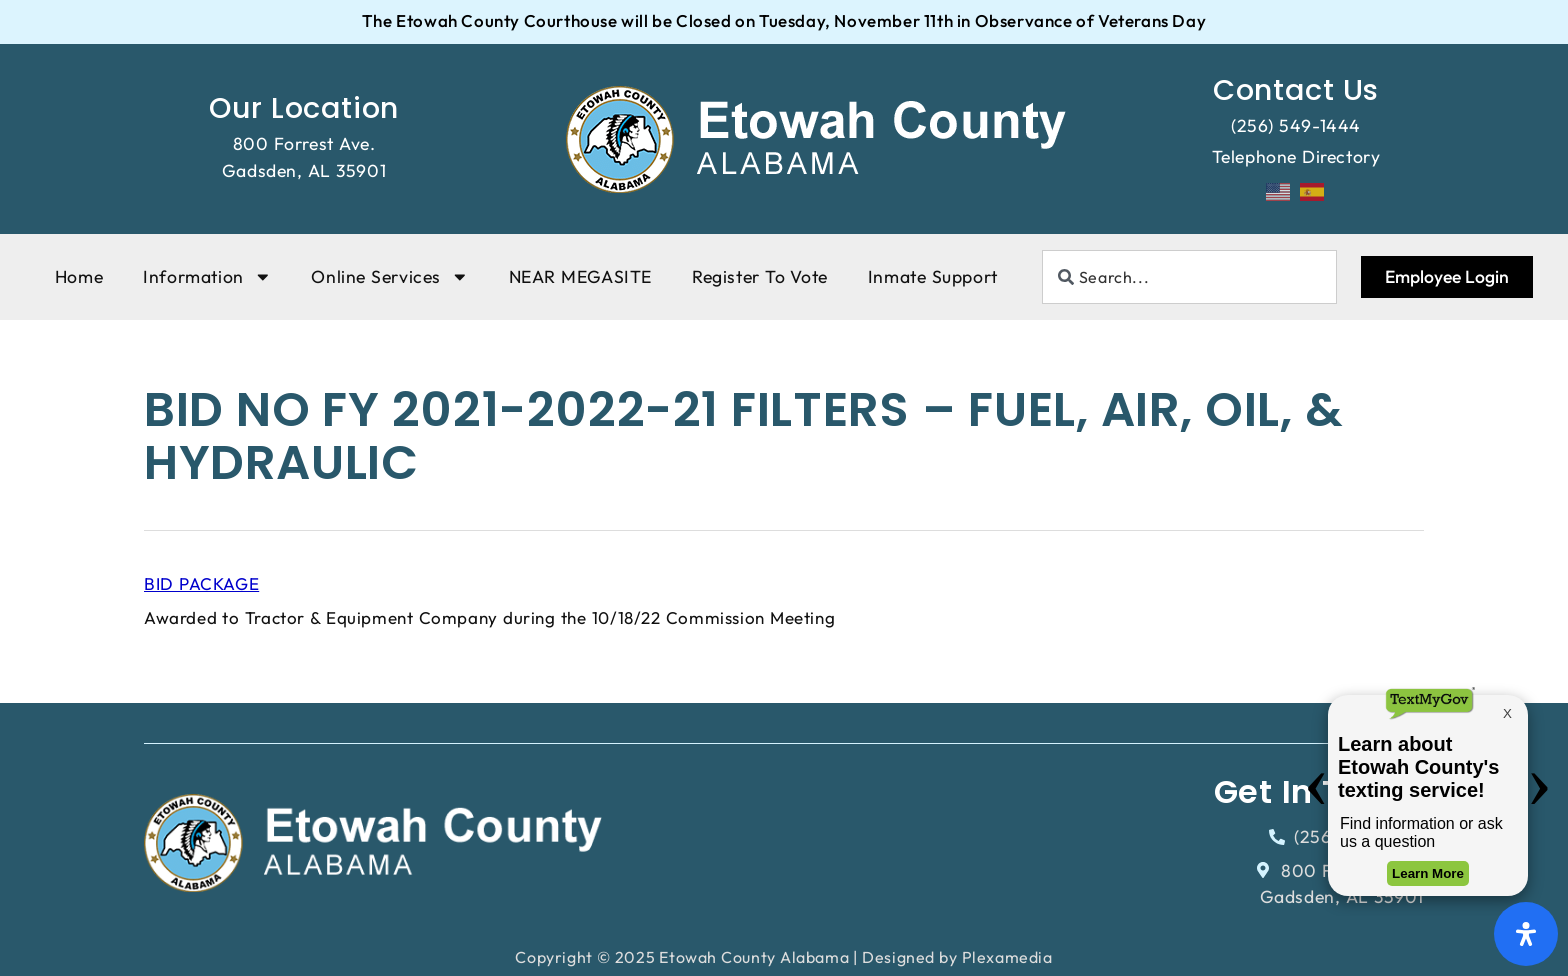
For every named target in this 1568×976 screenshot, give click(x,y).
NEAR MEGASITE (580, 276)
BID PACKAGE (201, 583)
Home (79, 276)
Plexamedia (1007, 957)
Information (207, 277)
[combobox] (1189, 277)
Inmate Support (933, 276)
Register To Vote (760, 276)
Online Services (389, 277)
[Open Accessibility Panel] (1526, 934)
